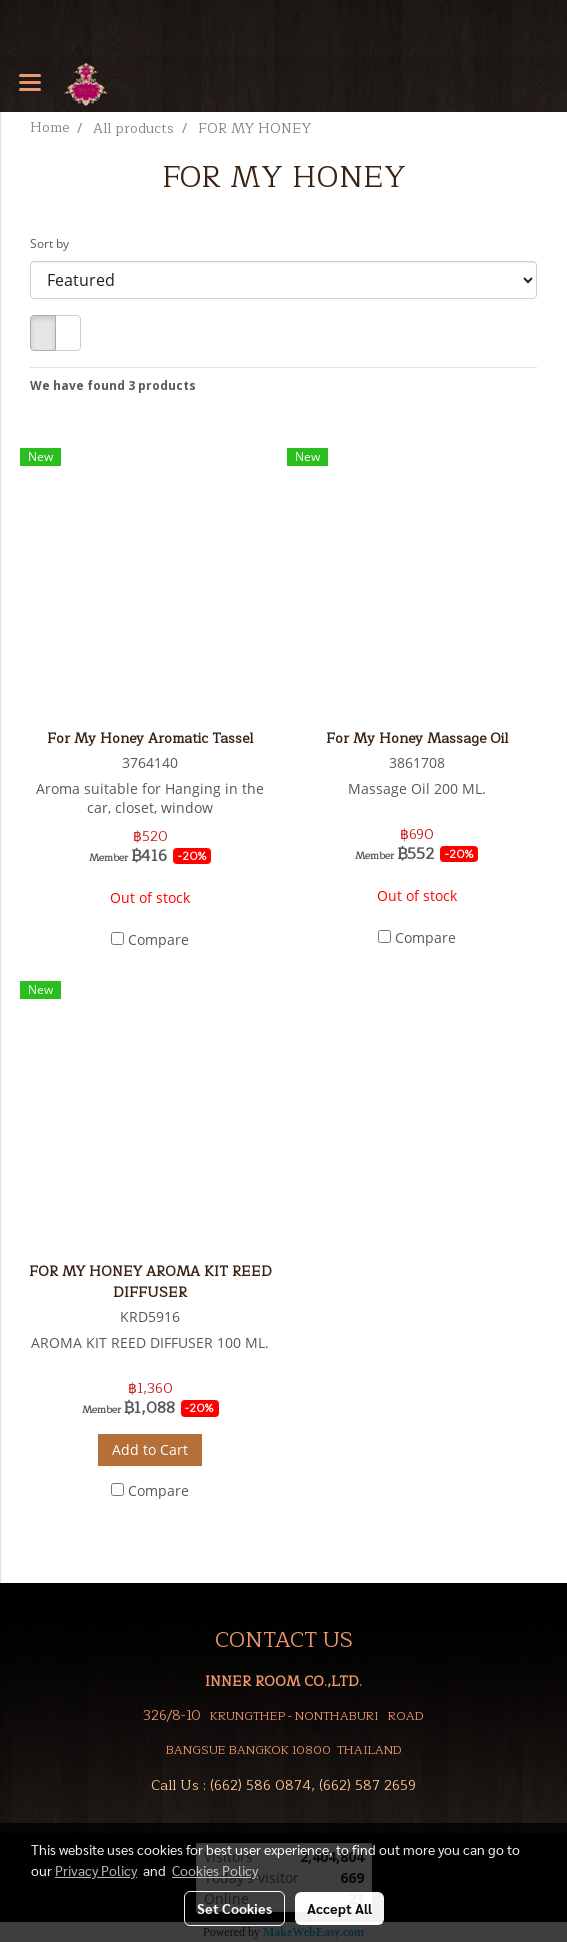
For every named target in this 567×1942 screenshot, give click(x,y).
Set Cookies (234, 1908)
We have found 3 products (113, 385)
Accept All (339, 1908)
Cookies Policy (215, 1870)
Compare (158, 939)
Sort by (54, 243)
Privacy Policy (96, 1870)
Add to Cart (150, 1449)
